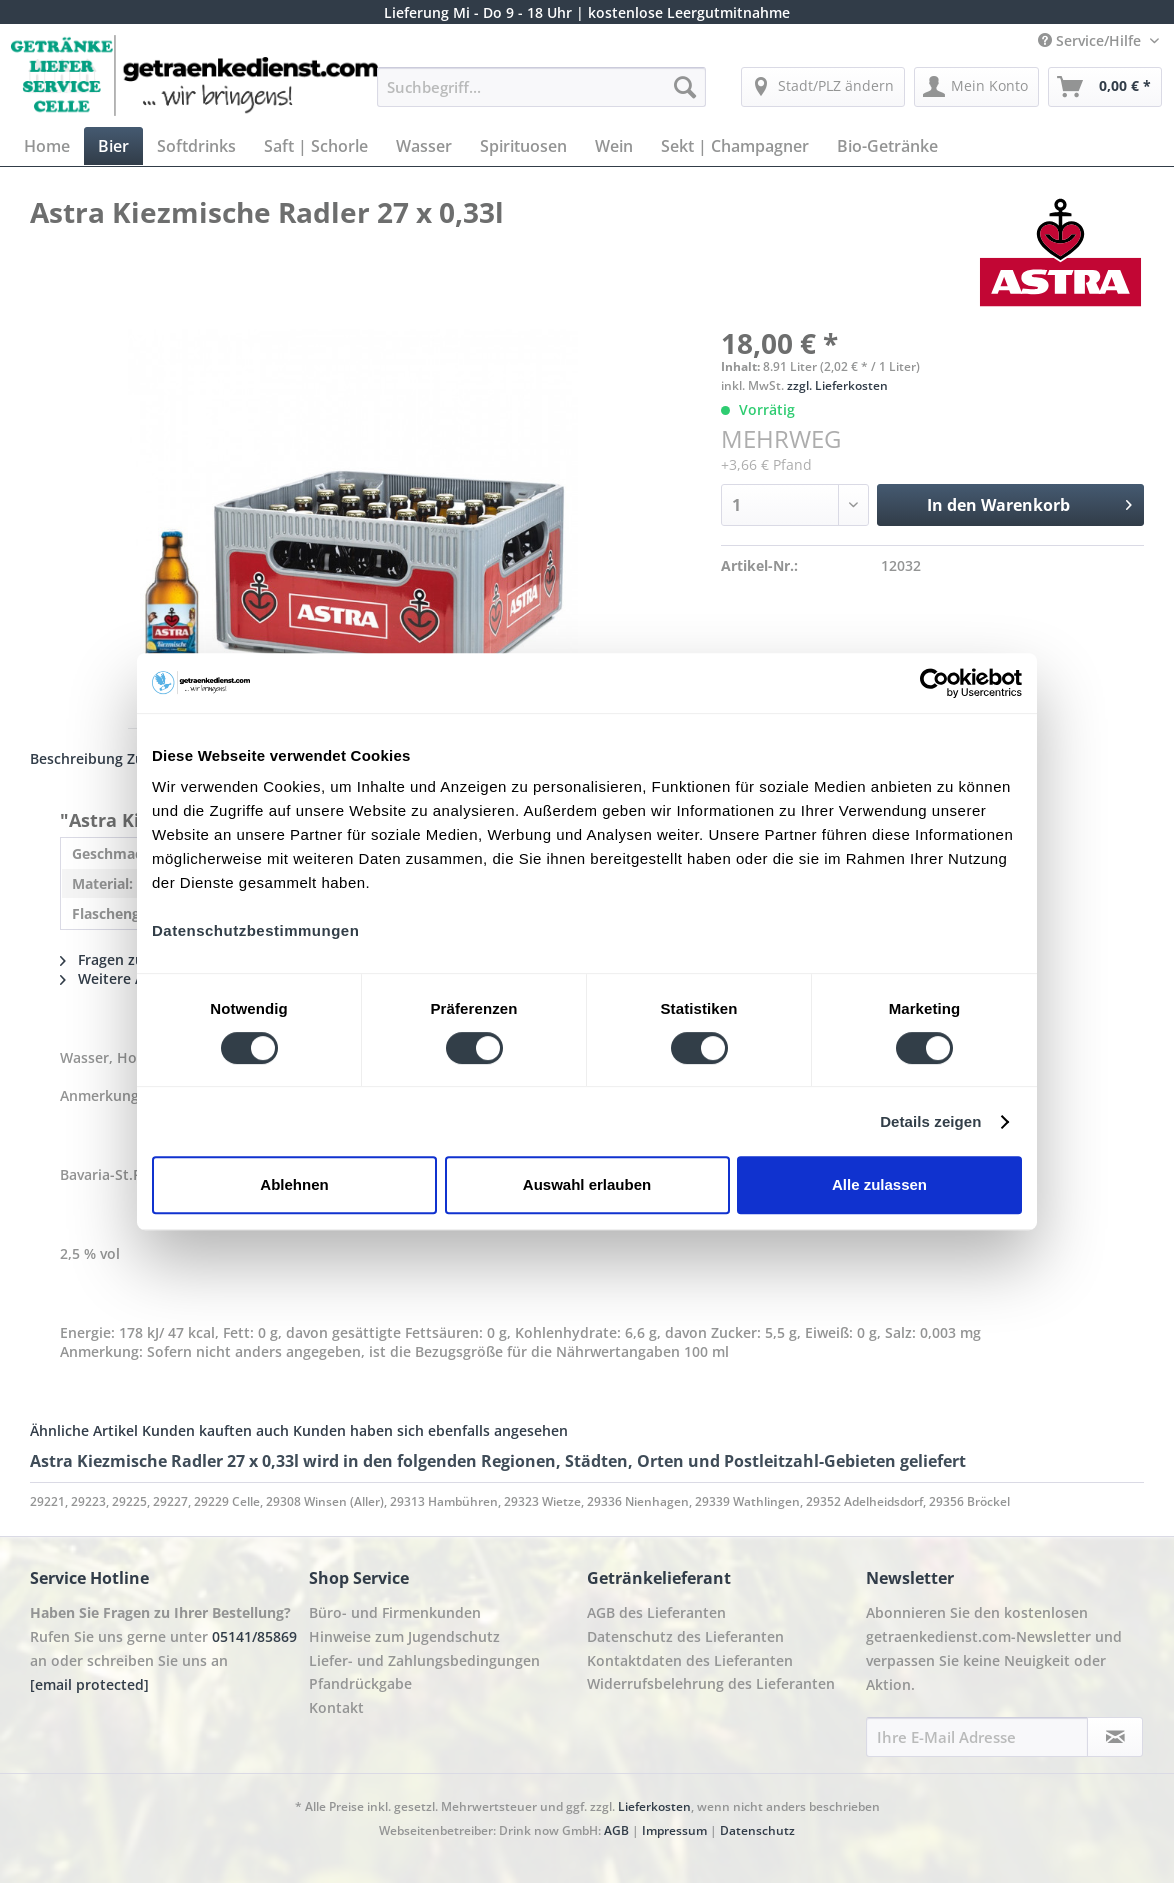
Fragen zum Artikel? (136, 959)
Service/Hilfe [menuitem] (1091, 40)
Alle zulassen (879, 1184)
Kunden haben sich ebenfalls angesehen (430, 1430)
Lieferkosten (654, 1806)
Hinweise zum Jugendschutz (404, 1636)
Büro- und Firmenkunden (395, 1612)
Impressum (674, 1830)
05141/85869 (254, 1636)
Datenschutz (757, 1830)
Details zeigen (930, 1121)
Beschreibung (76, 758)
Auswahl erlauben (587, 1184)
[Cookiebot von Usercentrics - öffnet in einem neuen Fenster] (934, 683)
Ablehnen (294, 1184)
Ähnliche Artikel (84, 1430)
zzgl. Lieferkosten (837, 385)
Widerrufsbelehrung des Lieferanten (711, 1683)
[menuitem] (541, 96)
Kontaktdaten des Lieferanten (690, 1660)
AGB (616, 1830)
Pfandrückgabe (360, 1683)
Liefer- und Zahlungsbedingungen (424, 1660)
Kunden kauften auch (215, 1430)
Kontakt (336, 1707)
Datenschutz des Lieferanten (685, 1636)
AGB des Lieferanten (656, 1612)
